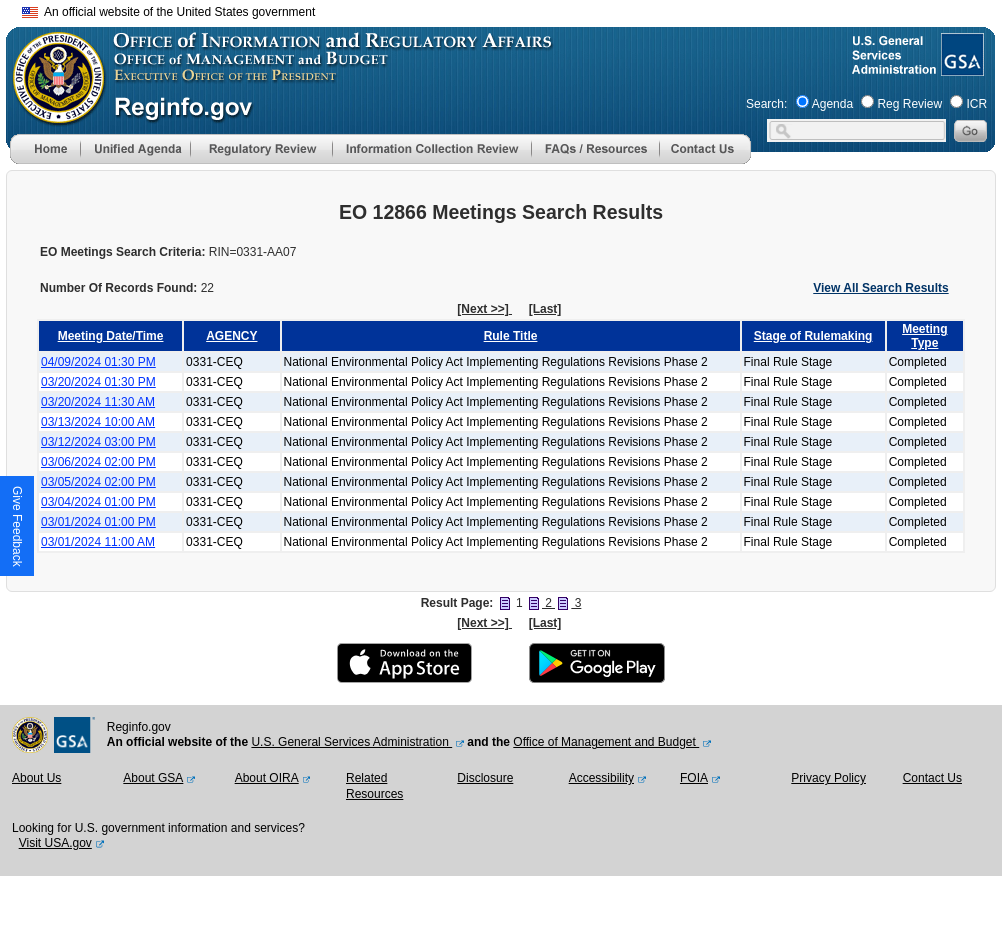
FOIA (694, 778)
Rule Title (511, 336)
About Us (36, 778)
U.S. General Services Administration (351, 742)
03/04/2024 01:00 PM (98, 502)
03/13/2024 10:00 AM (98, 422)
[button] (135, 149)
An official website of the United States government (168, 12)
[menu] (135, 149)
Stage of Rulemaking (813, 336)
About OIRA (267, 778)
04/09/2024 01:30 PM (98, 362)
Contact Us (932, 778)
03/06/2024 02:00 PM (98, 462)
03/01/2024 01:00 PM (98, 522)
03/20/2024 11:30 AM (98, 402)
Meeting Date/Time (111, 336)
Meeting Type (924, 336)
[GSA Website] (960, 68)
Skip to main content (513, 9)
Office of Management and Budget (606, 742)
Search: (766, 104)
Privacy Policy (828, 778)
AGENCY (231, 336)
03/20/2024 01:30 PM (98, 382)
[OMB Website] (52, 115)
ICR (976, 104)
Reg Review (909, 104)
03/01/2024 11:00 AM (98, 542)
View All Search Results (880, 288)
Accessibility (601, 778)
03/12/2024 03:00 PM (98, 442)
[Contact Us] (705, 160)
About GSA (153, 778)
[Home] (45, 160)
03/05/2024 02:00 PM (98, 482)
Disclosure (485, 778)
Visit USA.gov (55, 843)
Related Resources (374, 786)
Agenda (832, 104)
